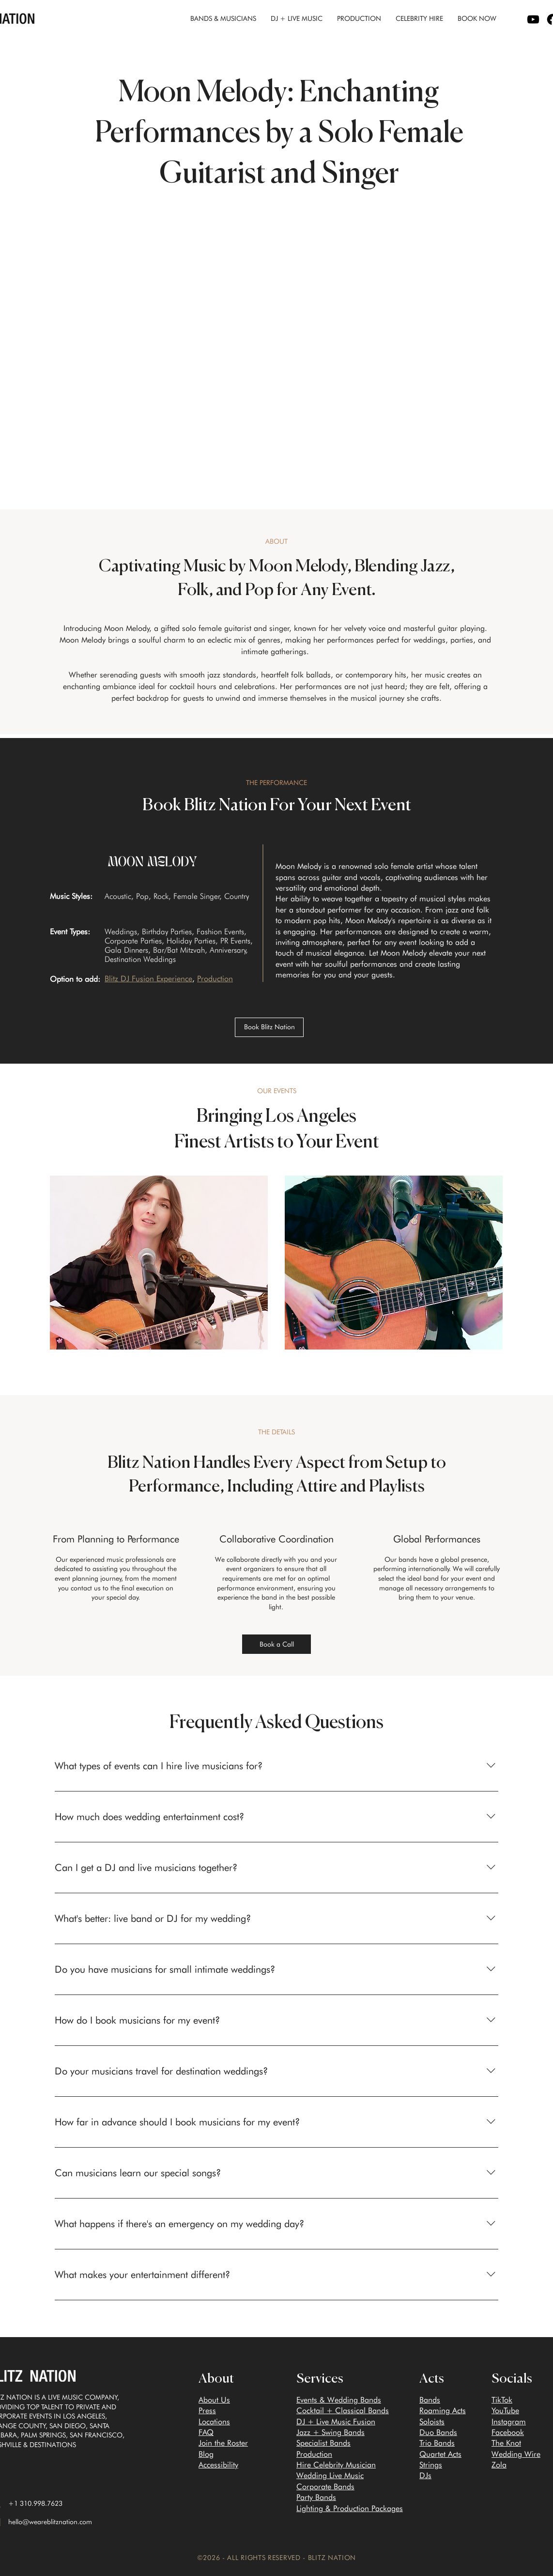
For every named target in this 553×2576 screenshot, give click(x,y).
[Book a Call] (276, 1644)
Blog (206, 2454)
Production (314, 2454)
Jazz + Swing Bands (330, 2432)
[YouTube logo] (533, 19)
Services (319, 2379)
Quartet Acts (440, 2454)
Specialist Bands (323, 2443)
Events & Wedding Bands (338, 2399)
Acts (431, 2379)
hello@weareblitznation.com (50, 2522)
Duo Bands (438, 2432)
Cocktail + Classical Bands (342, 2410)
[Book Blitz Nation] (269, 1027)
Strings (430, 2464)
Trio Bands (437, 2443)
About (216, 2379)
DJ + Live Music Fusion (335, 2421)
